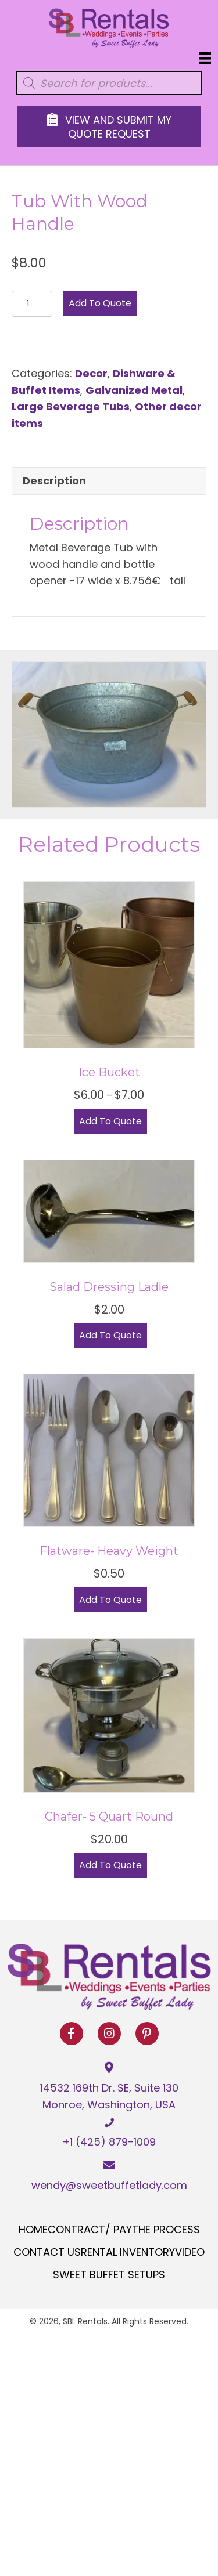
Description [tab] (54, 480)
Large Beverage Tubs (71, 406)
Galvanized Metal (134, 390)
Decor (91, 373)
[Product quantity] (32, 304)
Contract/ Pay (90, 2229)
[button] (71, 2033)
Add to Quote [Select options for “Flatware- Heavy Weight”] (110, 1600)
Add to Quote (100, 303)
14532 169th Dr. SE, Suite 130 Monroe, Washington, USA (109, 2096)
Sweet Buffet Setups (109, 2275)
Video (190, 2252)
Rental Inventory (128, 2252)
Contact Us (47, 2252)
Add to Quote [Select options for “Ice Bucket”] (110, 1121)
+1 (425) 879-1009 (109, 2141)
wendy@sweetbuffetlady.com (109, 2185)
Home (33, 2229)
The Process (166, 2229)
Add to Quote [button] (110, 1335)
